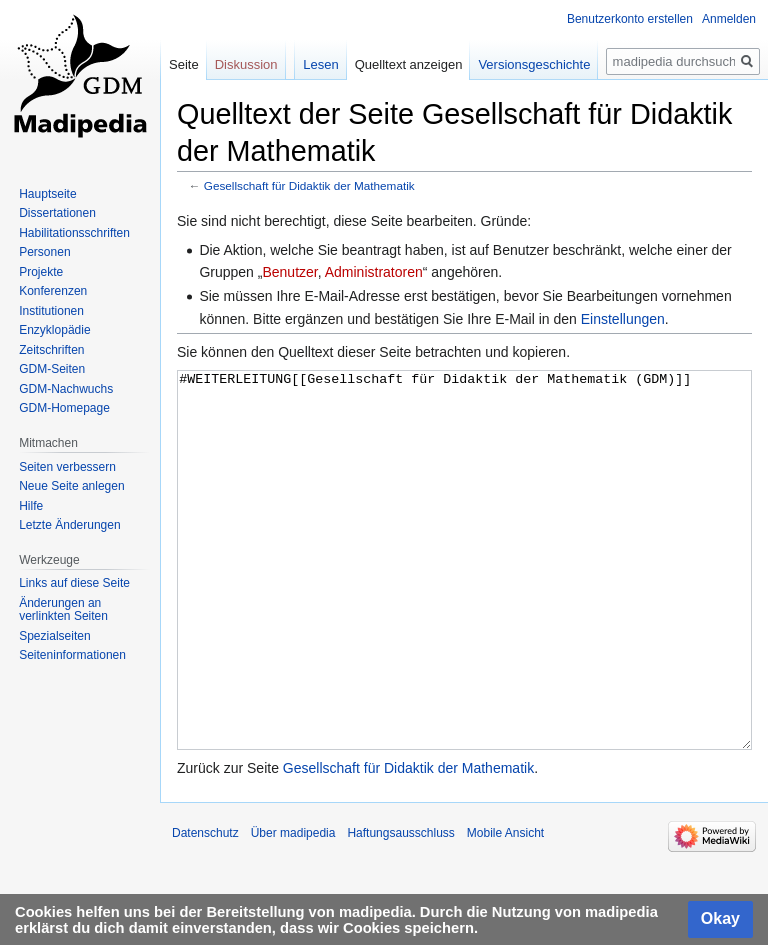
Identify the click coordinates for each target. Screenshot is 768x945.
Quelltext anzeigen (409, 64)
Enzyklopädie (54, 330)
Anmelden (729, 19)
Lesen (320, 64)
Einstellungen (623, 319)
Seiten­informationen (72, 655)
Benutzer (289, 272)
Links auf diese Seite (74, 583)
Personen (44, 252)
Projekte (41, 272)
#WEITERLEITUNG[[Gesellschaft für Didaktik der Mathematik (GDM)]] (464, 597)
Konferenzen (53, 291)
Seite (184, 64)
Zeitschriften (51, 350)
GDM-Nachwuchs (66, 389)
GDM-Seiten (52, 369)
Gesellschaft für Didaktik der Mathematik (309, 185)
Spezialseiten (54, 636)
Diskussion (246, 64)
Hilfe (31, 506)
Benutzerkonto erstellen (630, 19)
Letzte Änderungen (69, 525)
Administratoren (374, 272)
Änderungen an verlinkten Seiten (63, 610)
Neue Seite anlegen (71, 486)
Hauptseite (47, 194)
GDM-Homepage (64, 408)
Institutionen (51, 311)
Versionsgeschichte (534, 64)
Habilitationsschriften (74, 233)
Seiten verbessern (67, 467)
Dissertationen (57, 213)
